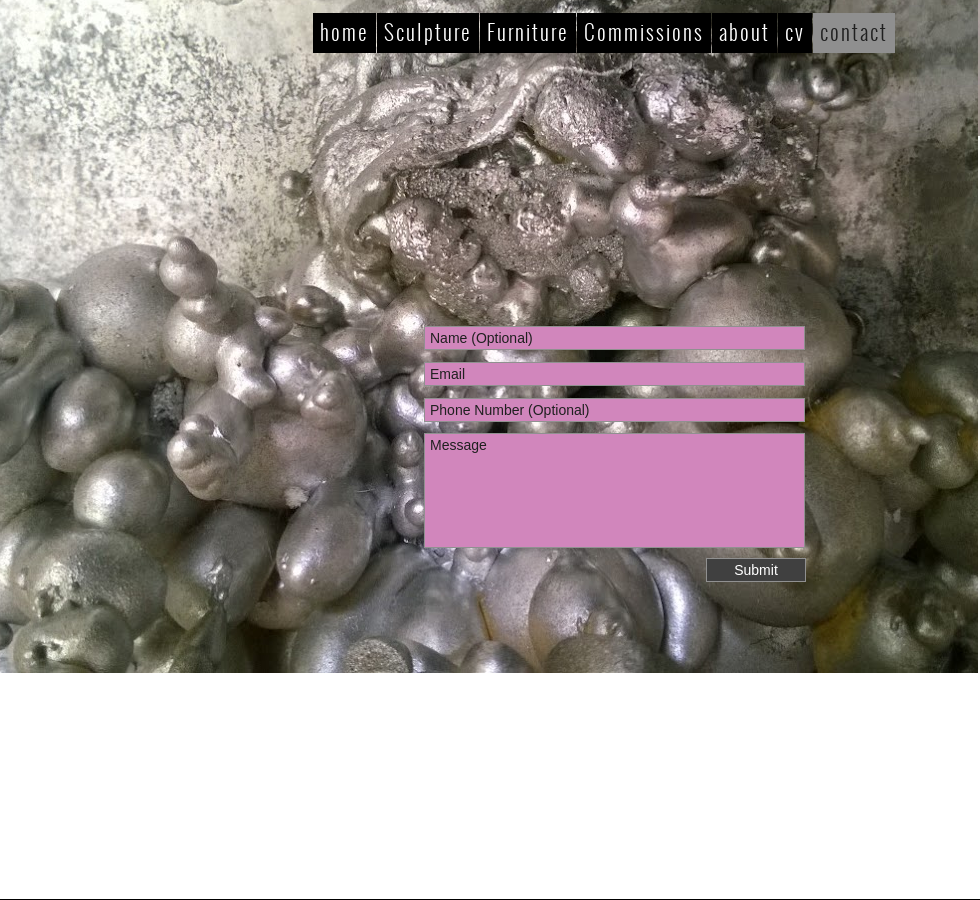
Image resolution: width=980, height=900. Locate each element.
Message (614, 490)
